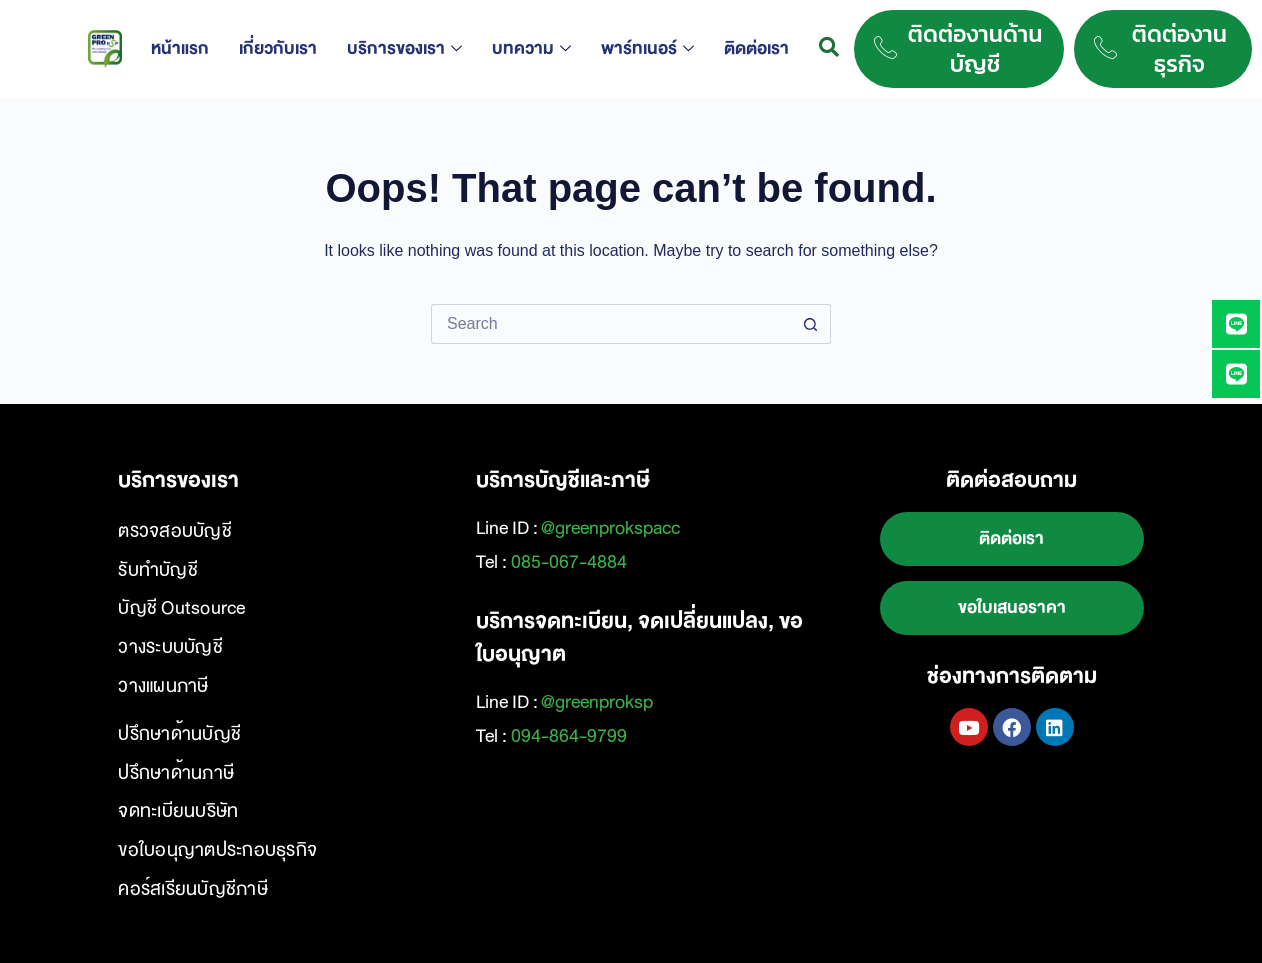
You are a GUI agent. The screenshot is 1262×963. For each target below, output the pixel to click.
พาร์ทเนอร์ (647, 48)
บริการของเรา (404, 48)
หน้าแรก (180, 48)
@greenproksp (597, 702)
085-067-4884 (569, 562)
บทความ (531, 48)
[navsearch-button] (829, 49)
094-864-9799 (569, 736)
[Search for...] (611, 324)
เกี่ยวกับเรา (278, 48)
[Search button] (811, 324)
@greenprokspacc (610, 528)
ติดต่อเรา (756, 48)
